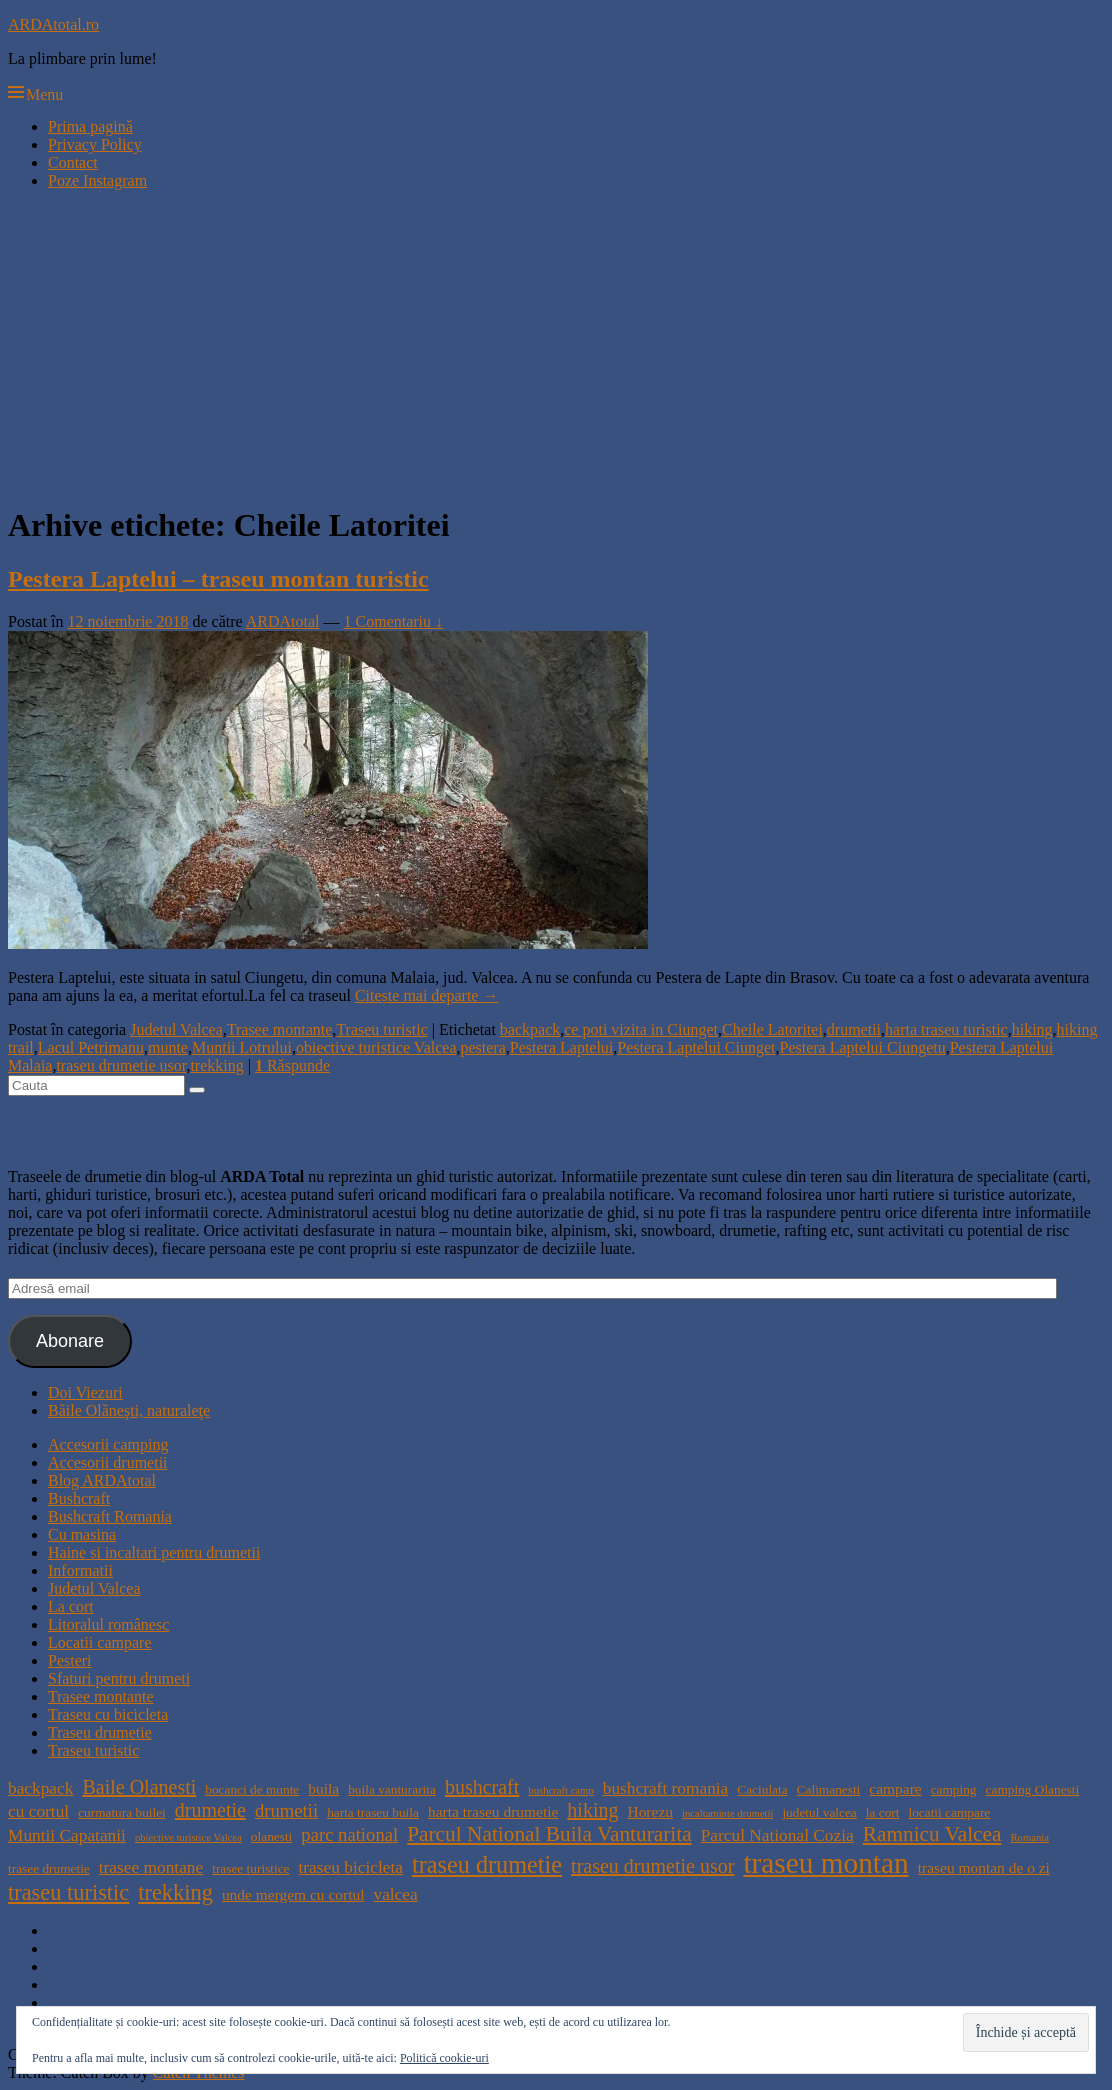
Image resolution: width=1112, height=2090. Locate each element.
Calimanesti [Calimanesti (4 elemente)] (829, 1789)
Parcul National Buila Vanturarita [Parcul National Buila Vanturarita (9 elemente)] (549, 1834)
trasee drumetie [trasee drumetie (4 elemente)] (49, 1868)
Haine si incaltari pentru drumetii (154, 1552)
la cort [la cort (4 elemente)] (883, 1812)
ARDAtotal (283, 621)
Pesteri (70, 1660)
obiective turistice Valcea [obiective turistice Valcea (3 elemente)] (188, 1837)
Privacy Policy (95, 144)
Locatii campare (100, 1642)
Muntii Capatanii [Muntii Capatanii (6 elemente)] (67, 1835)
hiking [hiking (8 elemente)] (592, 1810)
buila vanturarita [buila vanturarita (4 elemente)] (392, 1789)
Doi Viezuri (85, 1392)
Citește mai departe (427, 995)
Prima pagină (90, 126)
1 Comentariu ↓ (394, 621)
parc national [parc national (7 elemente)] (349, 1834)
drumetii (854, 1029)
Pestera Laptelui (562, 1047)
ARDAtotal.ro (53, 24)
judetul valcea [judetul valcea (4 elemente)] (819, 1812)
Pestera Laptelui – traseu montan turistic (218, 579)
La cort (71, 1606)
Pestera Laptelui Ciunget (696, 1047)
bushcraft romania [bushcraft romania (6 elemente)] (666, 1788)
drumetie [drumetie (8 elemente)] (210, 1810)
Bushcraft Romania (110, 1516)
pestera (482, 1047)
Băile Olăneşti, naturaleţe (129, 1410)
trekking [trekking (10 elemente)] (175, 1892)
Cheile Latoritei (772, 1029)
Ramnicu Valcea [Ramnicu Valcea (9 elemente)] (932, 1834)
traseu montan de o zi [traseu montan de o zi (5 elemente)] (984, 1867)
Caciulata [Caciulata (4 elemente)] (762, 1789)
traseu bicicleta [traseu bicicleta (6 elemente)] (351, 1867)
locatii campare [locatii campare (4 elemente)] (949, 1812)
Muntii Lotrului (242, 1047)
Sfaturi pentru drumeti (119, 1678)
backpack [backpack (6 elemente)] (40, 1788)
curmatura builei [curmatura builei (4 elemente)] (122, 1812)
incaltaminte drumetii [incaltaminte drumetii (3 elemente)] (727, 1813)
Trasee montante (280, 1029)
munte (168, 1047)
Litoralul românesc (108, 1624)
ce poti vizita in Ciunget (641, 1029)
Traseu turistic (381, 1029)
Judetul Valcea (176, 1029)
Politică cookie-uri (444, 2058)
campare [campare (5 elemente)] (895, 1788)
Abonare (70, 1341)
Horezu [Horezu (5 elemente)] (649, 1811)
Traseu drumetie (100, 1732)
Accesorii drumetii (108, 1462)
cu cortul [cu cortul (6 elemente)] (38, 1811)
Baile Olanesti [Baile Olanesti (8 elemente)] (139, 1787)
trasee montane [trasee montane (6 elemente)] (151, 1867)
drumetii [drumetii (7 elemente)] (286, 1810)
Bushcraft (79, 1498)
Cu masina (82, 1534)
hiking (1032, 1029)
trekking (216, 1065)
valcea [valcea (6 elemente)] (395, 1894)
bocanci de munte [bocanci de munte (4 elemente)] (252, 1789)
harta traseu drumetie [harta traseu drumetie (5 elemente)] (493, 1811)
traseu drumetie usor (121, 1065)
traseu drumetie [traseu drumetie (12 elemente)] (487, 1864)
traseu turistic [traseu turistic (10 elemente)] (68, 1892)
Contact (73, 162)
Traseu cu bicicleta (108, 1714)
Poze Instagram (97, 180)
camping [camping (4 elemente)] (954, 1789)
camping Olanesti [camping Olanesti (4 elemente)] (1033, 1789)
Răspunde (292, 1065)
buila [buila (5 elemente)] (323, 1788)
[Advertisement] (556, 346)
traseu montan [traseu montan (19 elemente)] (825, 1863)
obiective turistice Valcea (376, 1047)
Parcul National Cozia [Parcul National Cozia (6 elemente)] (777, 1835)
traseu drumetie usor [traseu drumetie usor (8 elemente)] (652, 1866)
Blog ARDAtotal (102, 1480)
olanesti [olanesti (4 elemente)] (271, 1836)
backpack (530, 1029)
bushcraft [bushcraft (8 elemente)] (482, 1787)
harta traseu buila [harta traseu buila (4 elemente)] (373, 1812)
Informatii (80, 1570)
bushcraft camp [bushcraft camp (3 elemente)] (560, 1790)
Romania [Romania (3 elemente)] (1030, 1837)
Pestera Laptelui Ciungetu (863, 1047)
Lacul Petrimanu (91, 1047)
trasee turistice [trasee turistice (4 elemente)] (250, 1868)
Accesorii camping (108, 1444)
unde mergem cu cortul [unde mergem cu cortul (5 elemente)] (293, 1894)
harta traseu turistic (946, 1029)
